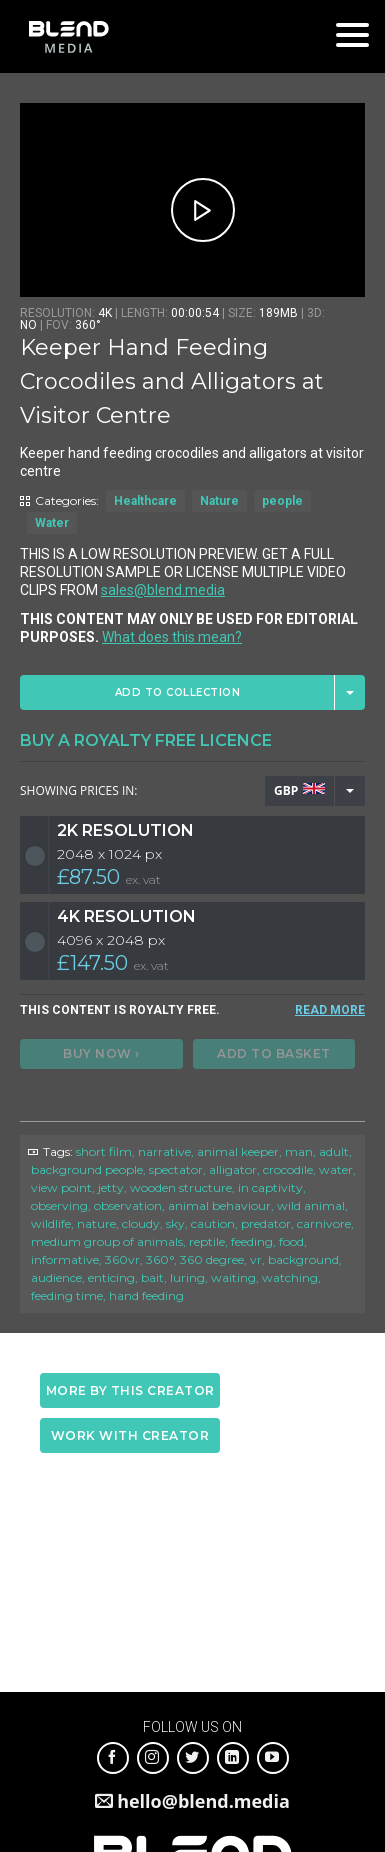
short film (104, 1151)
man (299, 1151)
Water (52, 523)
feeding (252, 1241)
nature (96, 1223)
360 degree (212, 1259)
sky (175, 1223)
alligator (233, 1169)
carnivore (324, 1223)
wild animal (311, 1205)
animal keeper (238, 1151)
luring (187, 1277)
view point (61, 1187)
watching (290, 1277)
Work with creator (130, 1435)
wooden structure (181, 1187)
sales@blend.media (163, 590)
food (291, 1241)
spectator (176, 1169)
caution (213, 1223)
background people (87, 1169)
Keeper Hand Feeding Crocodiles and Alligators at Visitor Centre (172, 381)
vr (256, 1259)
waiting (233, 1277)
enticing (111, 1277)
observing (59, 1205)
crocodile (288, 1169)
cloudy (141, 1223)
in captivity (270, 1187)
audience (56, 1277)
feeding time (67, 1295)
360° (160, 1259)
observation (128, 1205)
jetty (111, 1187)
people (282, 501)
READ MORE (330, 1010)
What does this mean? (172, 637)
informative (65, 1259)
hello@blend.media (203, 1801)
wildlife (51, 1223)
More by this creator (130, 1390)
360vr (122, 1259)
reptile (207, 1241)
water (336, 1169)
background (303, 1259)
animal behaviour (219, 1205)
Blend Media (68, 36)
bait (152, 1277)
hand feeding (146, 1295)
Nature (219, 501)
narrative (164, 1151)
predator (266, 1223)
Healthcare (145, 501)
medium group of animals (107, 1241)
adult (334, 1151)
